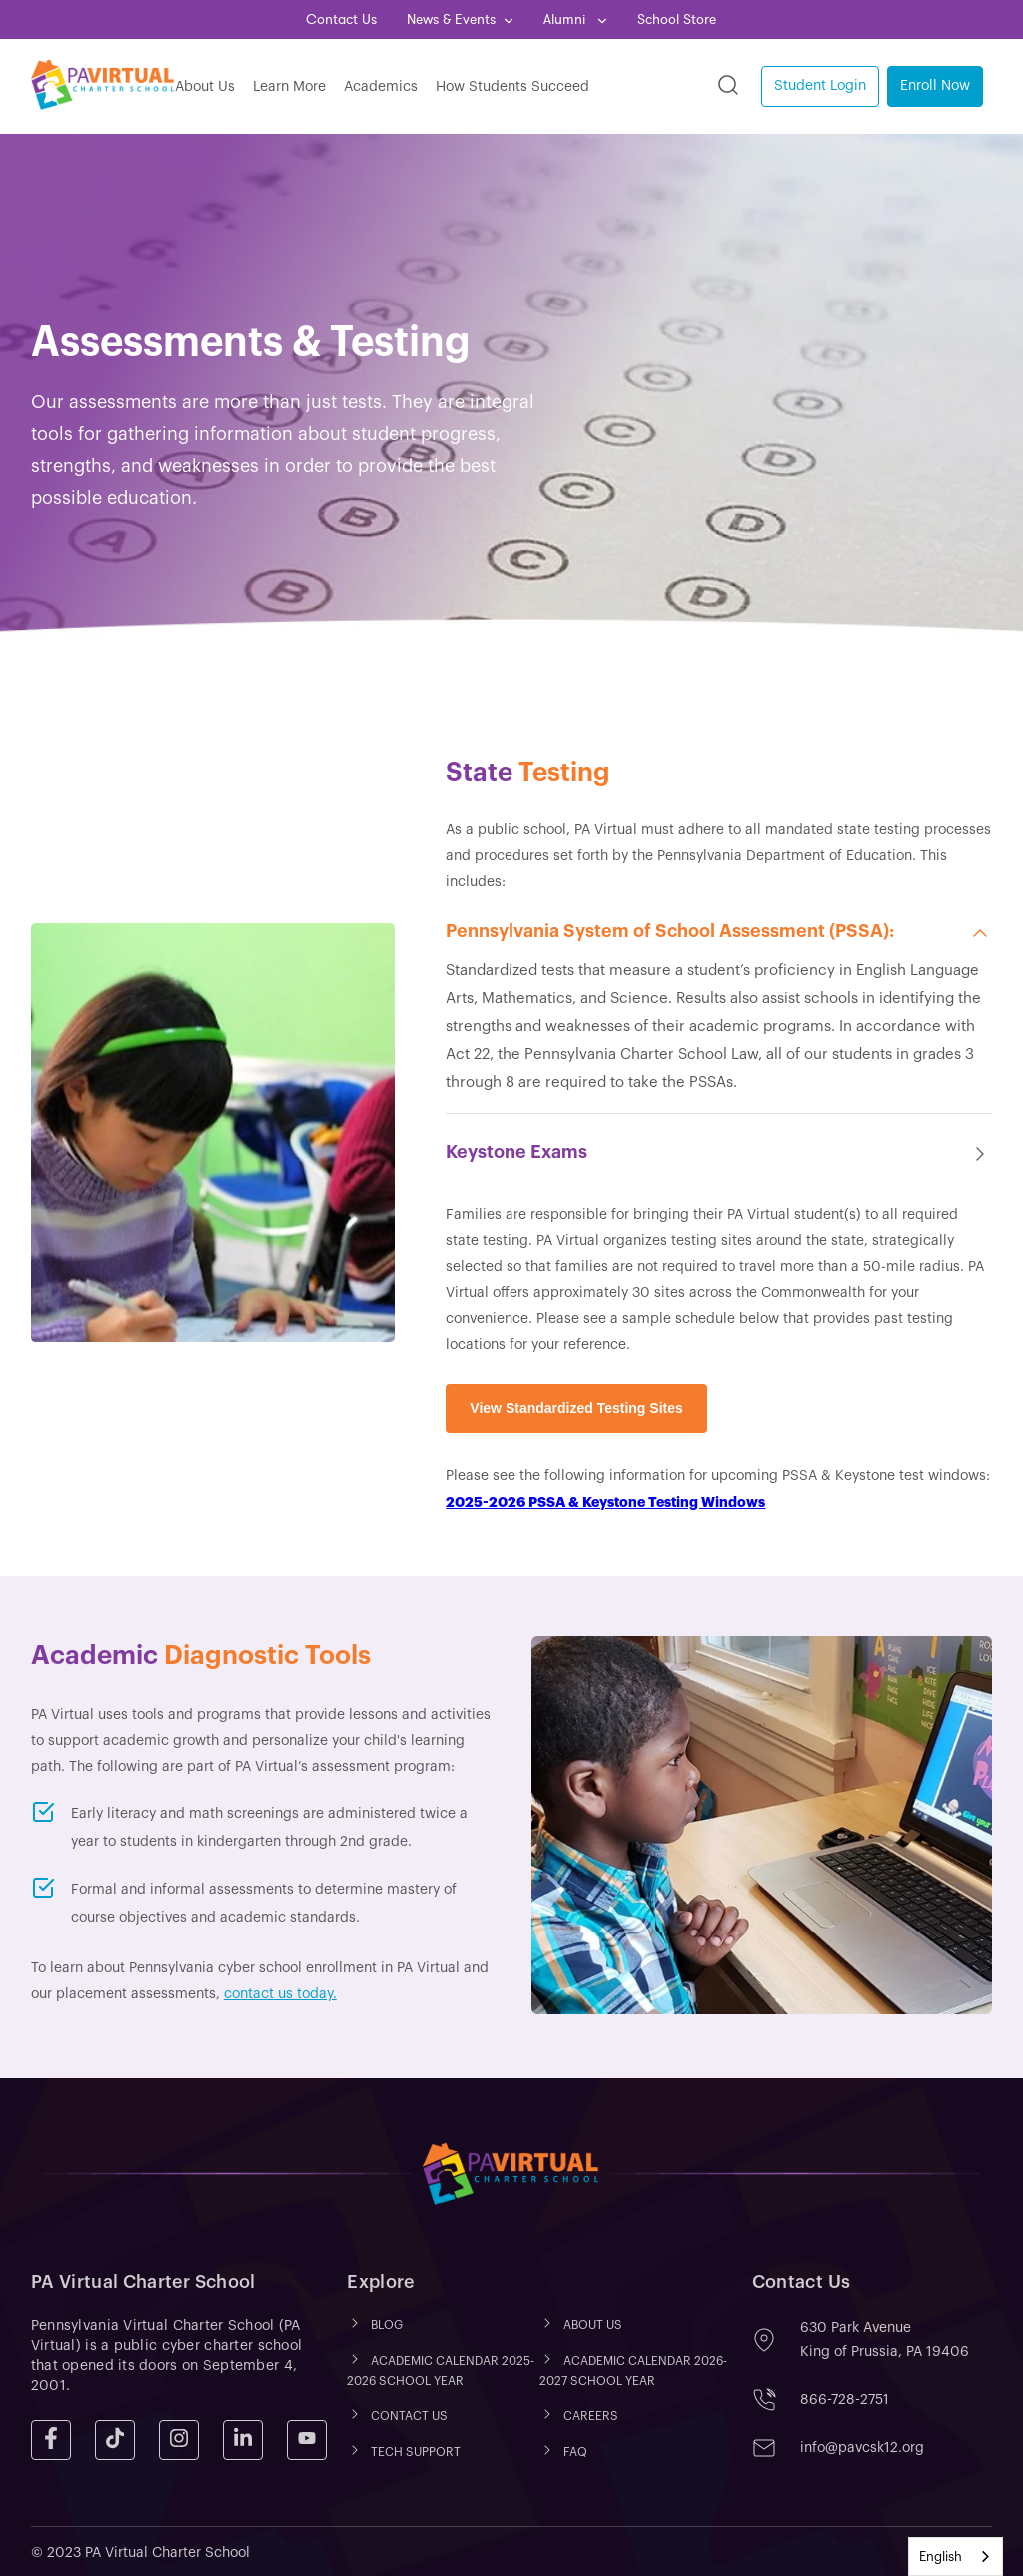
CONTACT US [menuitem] (409, 2416)
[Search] (728, 86)
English (940, 2556)
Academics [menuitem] (381, 87)
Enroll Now (935, 86)
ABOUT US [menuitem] (592, 2326)
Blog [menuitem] (387, 2326)
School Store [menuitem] (676, 19)
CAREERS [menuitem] (590, 2416)
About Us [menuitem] (205, 87)
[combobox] (955, 2556)
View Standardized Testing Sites (576, 1408)
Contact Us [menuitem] (341, 19)
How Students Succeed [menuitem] (512, 87)
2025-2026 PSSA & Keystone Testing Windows (605, 1502)
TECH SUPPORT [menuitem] (416, 2452)
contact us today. (280, 1994)
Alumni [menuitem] (566, 19)
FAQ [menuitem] (575, 2452)
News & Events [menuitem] (451, 19)
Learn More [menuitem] (289, 87)
